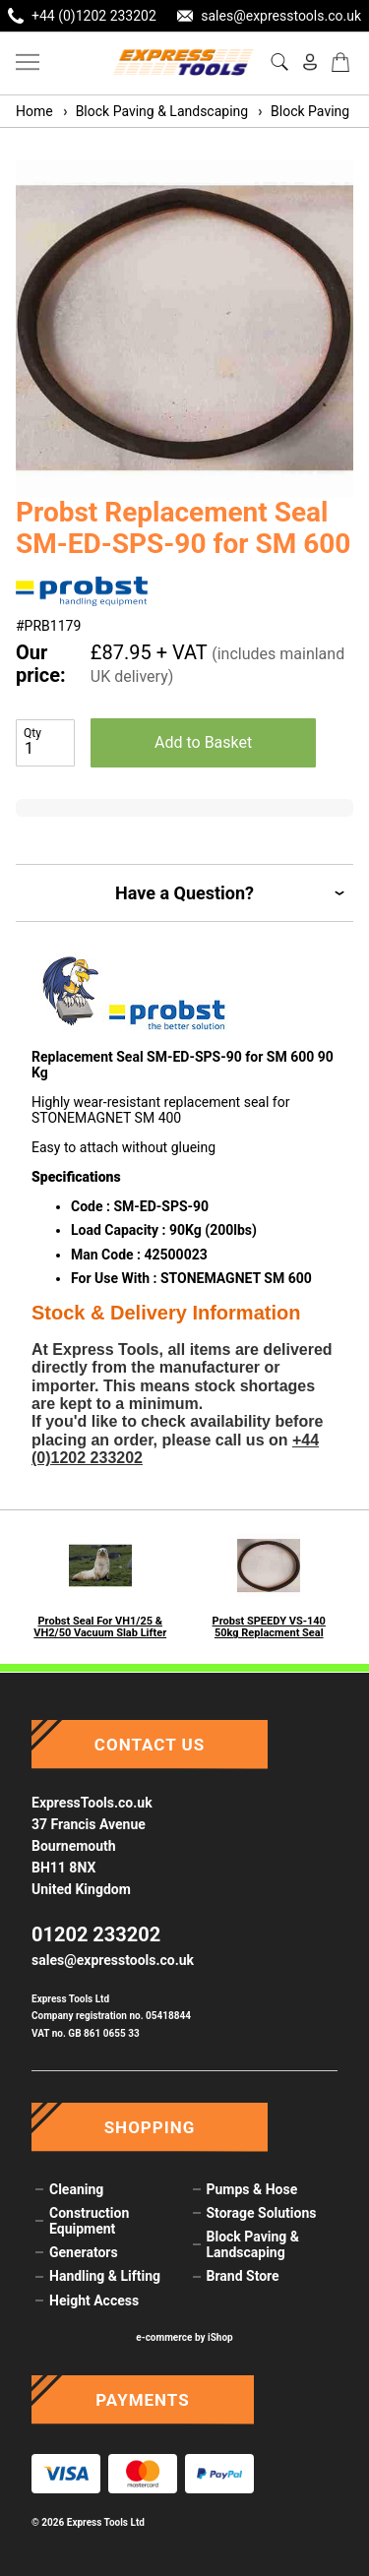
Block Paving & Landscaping (154, 111)
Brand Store (243, 2276)
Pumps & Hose (252, 2189)
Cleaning (76, 2189)
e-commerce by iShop (184, 2337)
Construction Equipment (89, 2221)
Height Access (94, 2300)
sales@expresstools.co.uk (112, 1960)
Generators (83, 2252)
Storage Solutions (262, 2213)
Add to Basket (203, 742)
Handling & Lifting (104, 2276)
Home (34, 111)
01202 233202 (95, 1934)
